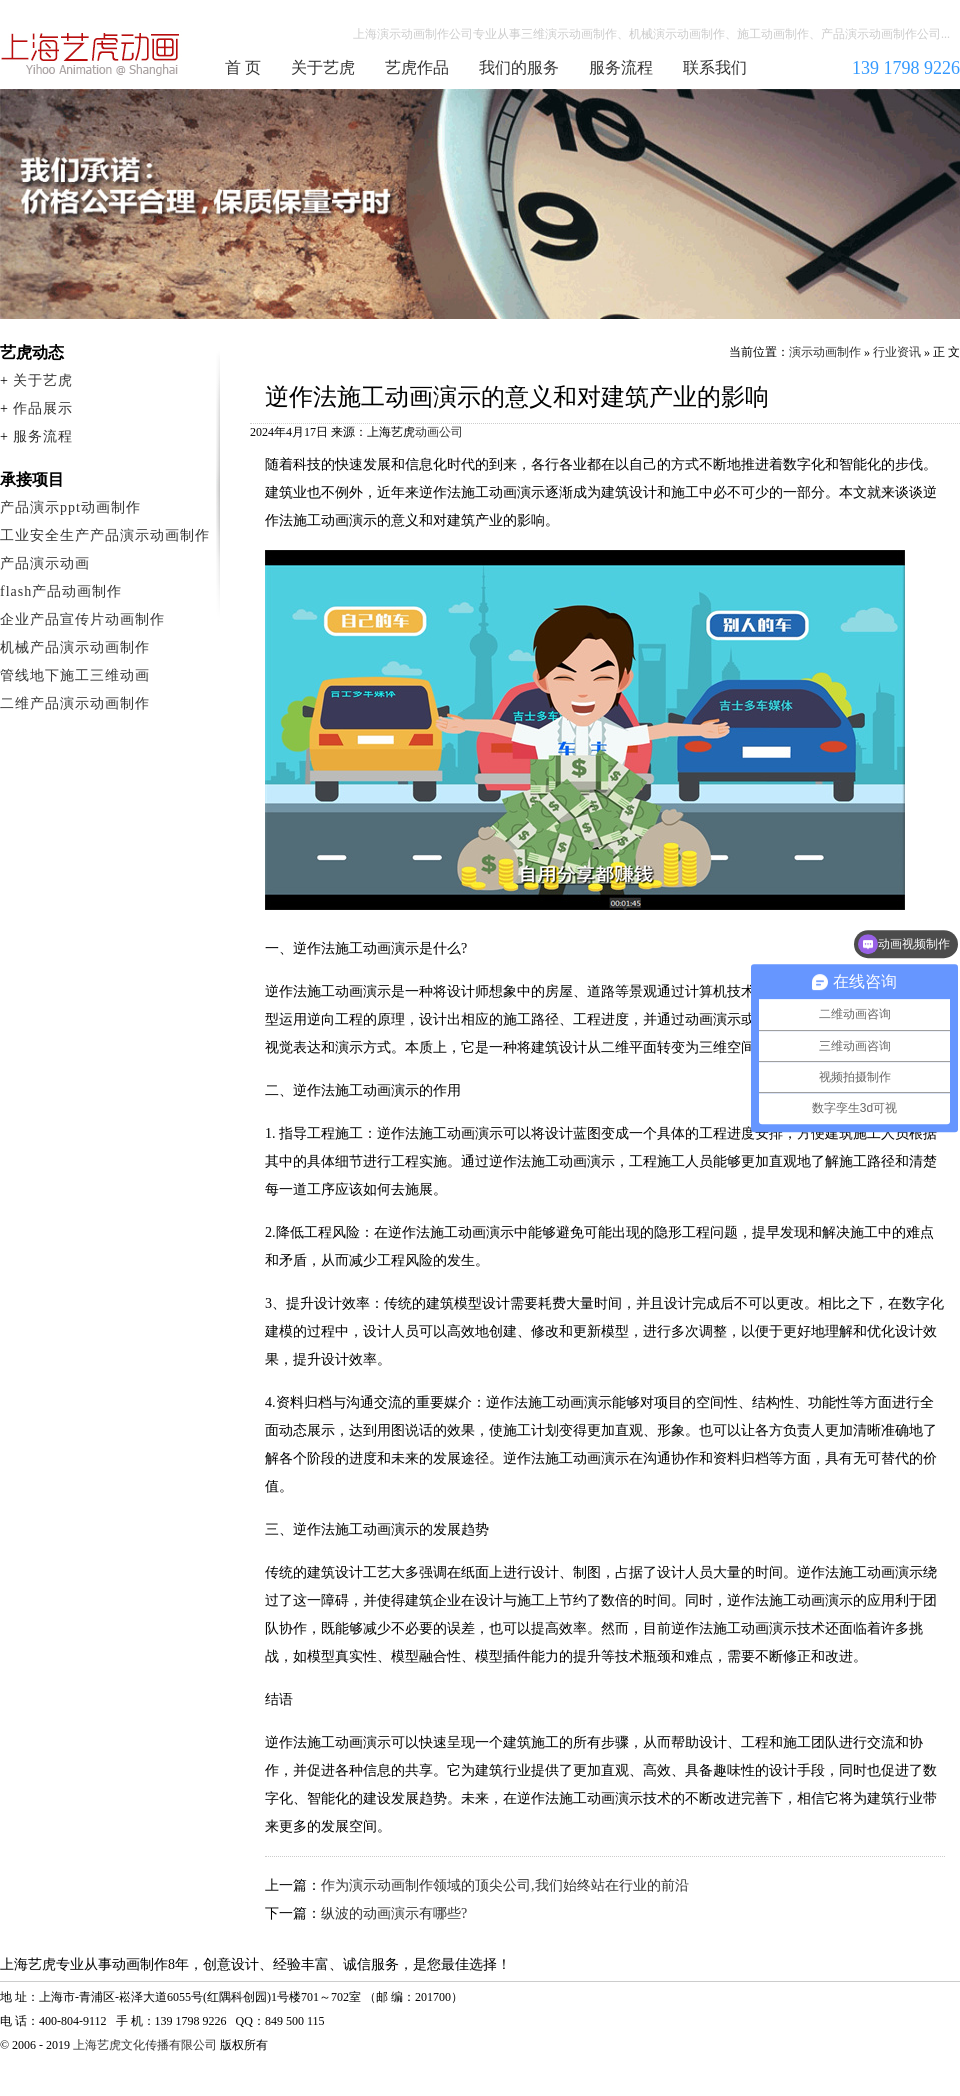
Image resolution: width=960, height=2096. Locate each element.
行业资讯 (897, 352)
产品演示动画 (45, 563)
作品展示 (43, 408)
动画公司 (439, 432)
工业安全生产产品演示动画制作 (105, 535)
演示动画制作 (825, 352)
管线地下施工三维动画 (75, 675)
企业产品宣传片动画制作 (82, 619)
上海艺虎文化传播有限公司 (145, 2045)
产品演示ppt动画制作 (70, 507)
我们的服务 (519, 67)
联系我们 (715, 67)
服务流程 (621, 67)
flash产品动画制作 (61, 591)
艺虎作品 (417, 67)
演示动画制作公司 (91, 54)
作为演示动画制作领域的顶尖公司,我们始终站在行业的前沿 (505, 1885)
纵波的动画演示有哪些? (394, 1913)
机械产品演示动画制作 (75, 647)
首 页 (243, 67)
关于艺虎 (323, 67)
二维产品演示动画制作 (75, 703)
